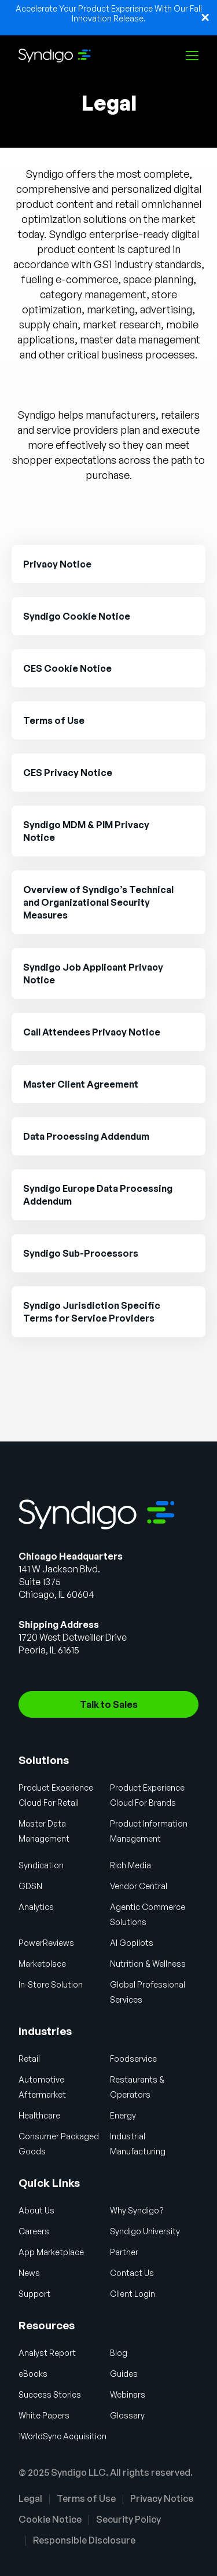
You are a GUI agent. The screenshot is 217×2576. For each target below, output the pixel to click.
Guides (124, 2374)
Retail (29, 2058)
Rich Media (130, 1865)
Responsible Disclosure (84, 2540)
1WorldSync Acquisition (62, 2436)
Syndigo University (145, 2231)
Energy (123, 2115)
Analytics (36, 1907)
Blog (118, 2353)
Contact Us (132, 2273)
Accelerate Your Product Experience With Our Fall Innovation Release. (109, 13)
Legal (30, 2498)
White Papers (44, 2415)
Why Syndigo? (137, 2210)
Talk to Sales (109, 1704)
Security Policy (128, 2519)
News (29, 2273)
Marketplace (42, 1963)
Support (34, 2294)
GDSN (30, 1886)
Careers (34, 2231)
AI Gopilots (131, 1943)
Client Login (132, 2294)
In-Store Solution (51, 1984)
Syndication (41, 1865)
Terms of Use (86, 2498)
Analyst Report (47, 2353)
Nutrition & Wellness (148, 1963)
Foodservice (133, 2058)
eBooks (33, 2374)
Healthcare (39, 2115)
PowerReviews (46, 1943)
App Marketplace (51, 2252)
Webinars (127, 2394)
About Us (36, 2210)
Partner (124, 2252)
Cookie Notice (50, 2519)
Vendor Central (138, 1886)
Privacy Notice (161, 2498)
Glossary (127, 2415)
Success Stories (50, 2394)
